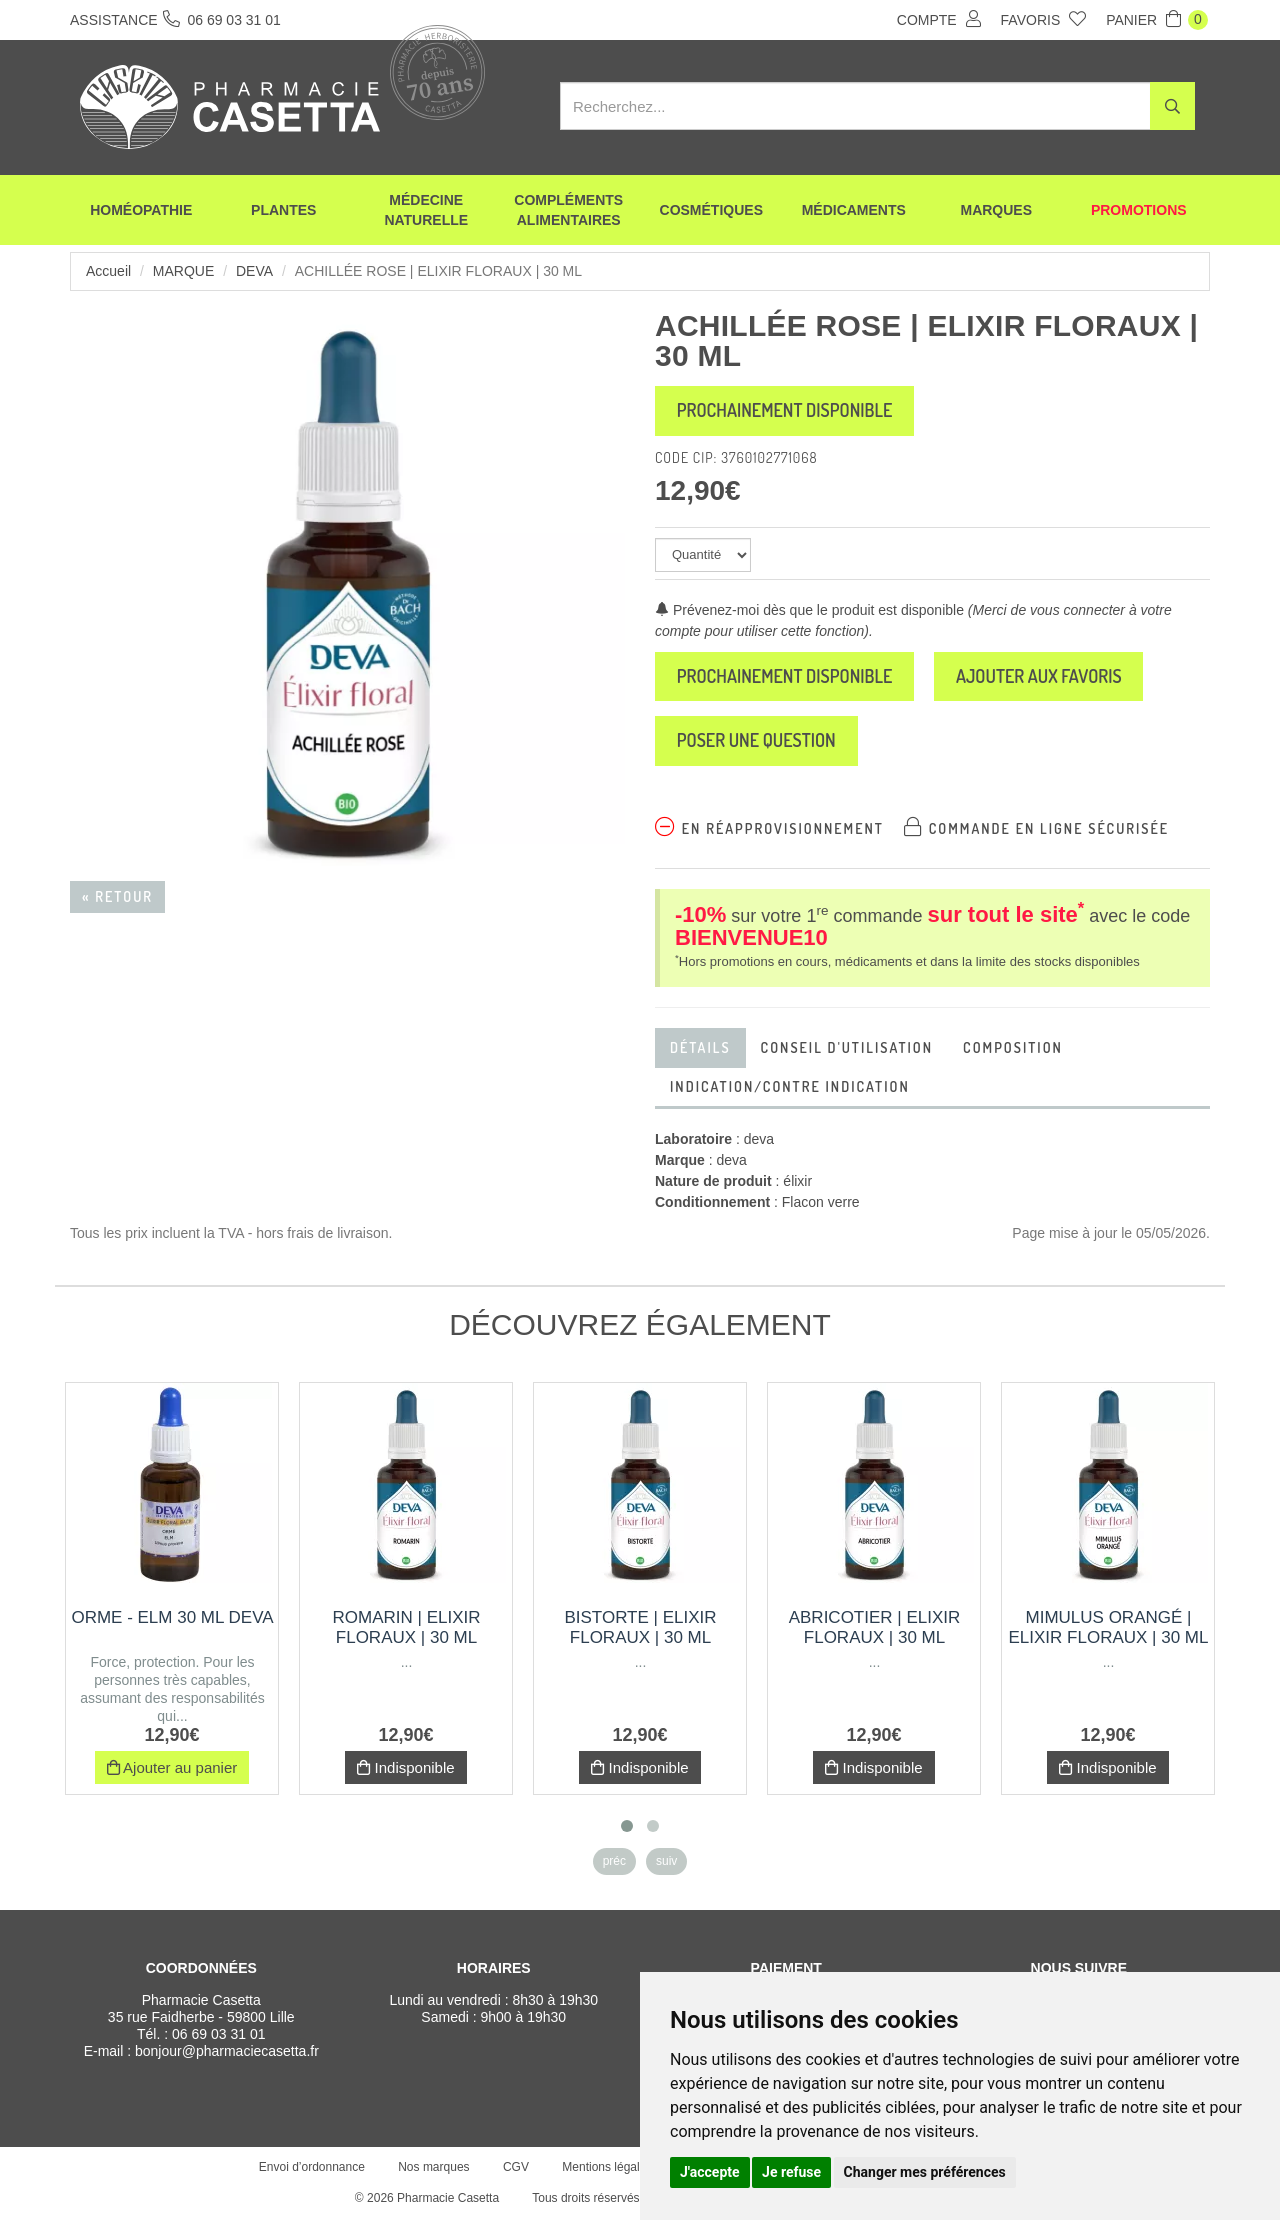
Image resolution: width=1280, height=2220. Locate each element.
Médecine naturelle (426, 210)
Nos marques (433, 2168)
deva (254, 271)
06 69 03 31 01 (218, 2035)
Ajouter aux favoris (1041, 677)
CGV (516, 2168)
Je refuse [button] (791, 2172)
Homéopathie (141, 210)
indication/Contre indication (790, 1087)
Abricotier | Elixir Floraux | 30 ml (875, 1628)
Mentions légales (607, 2168)
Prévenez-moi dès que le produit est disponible (809, 610)
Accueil (108, 271)
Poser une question (757, 742)
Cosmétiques (711, 210)
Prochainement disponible (785, 411)
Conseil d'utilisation (847, 1048)
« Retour (117, 896)
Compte (939, 19)
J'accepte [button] (710, 2172)
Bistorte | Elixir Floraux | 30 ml (640, 1628)
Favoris (1044, 19)
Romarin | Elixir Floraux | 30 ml (407, 1628)
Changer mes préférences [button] (925, 2172)
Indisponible (405, 1768)
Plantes (283, 210)
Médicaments (854, 210)
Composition (1013, 1048)
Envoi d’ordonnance (312, 2168)
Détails (700, 1048)
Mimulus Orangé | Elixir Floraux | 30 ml (1109, 1628)
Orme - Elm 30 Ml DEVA (172, 1618)
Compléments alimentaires (568, 210)
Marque (183, 271)
